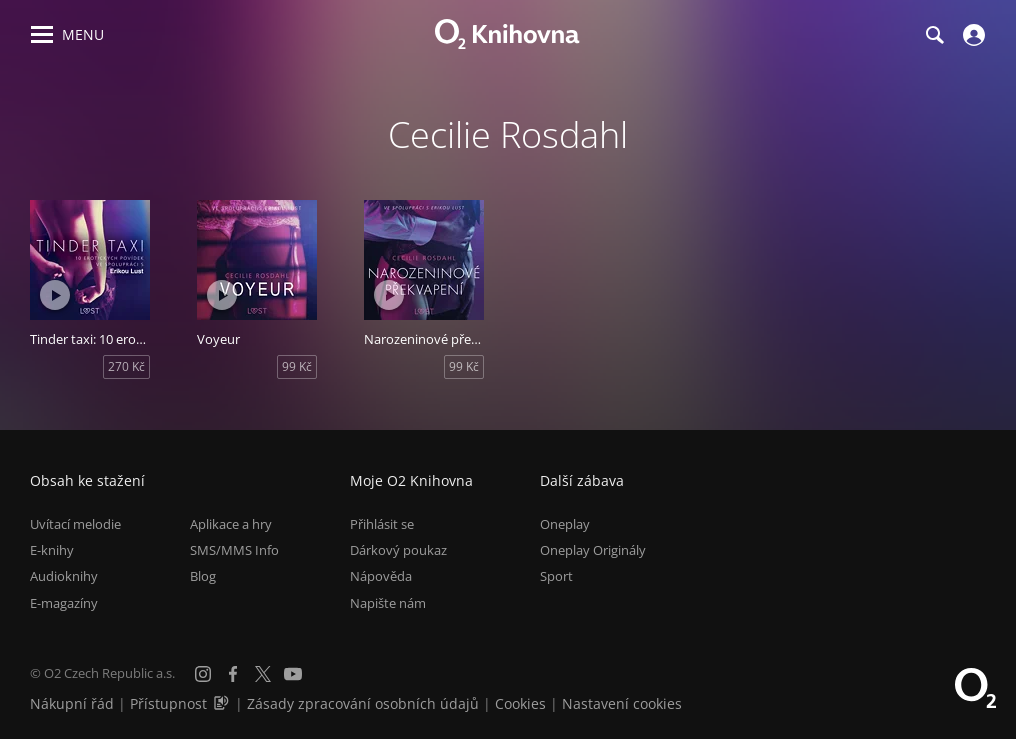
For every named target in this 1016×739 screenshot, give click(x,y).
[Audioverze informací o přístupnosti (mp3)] (223, 703)
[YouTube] (293, 674)
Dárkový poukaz (398, 550)
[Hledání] (934, 35)
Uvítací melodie (75, 524)
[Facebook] (233, 674)
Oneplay (565, 524)
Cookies (520, 703)
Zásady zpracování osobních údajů (363, 703)
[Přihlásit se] (971, 35)
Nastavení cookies (622, 703)
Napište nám (388, 603)
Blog (203, 576)
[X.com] (263, 674)
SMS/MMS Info (234, 550)
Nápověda (381, 576)
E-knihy (52, 550)
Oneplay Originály (593, 550)
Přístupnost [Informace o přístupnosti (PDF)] (168, 703)
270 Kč (126, 366)
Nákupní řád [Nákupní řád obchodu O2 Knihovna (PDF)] (72, 703)
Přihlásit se (382, 524)
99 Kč (297, 366)
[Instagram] (203, 674)
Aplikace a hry (231, 524)
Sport (556, 576)
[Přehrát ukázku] (55, 295)
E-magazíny (64, 603)
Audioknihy (64, 576)
